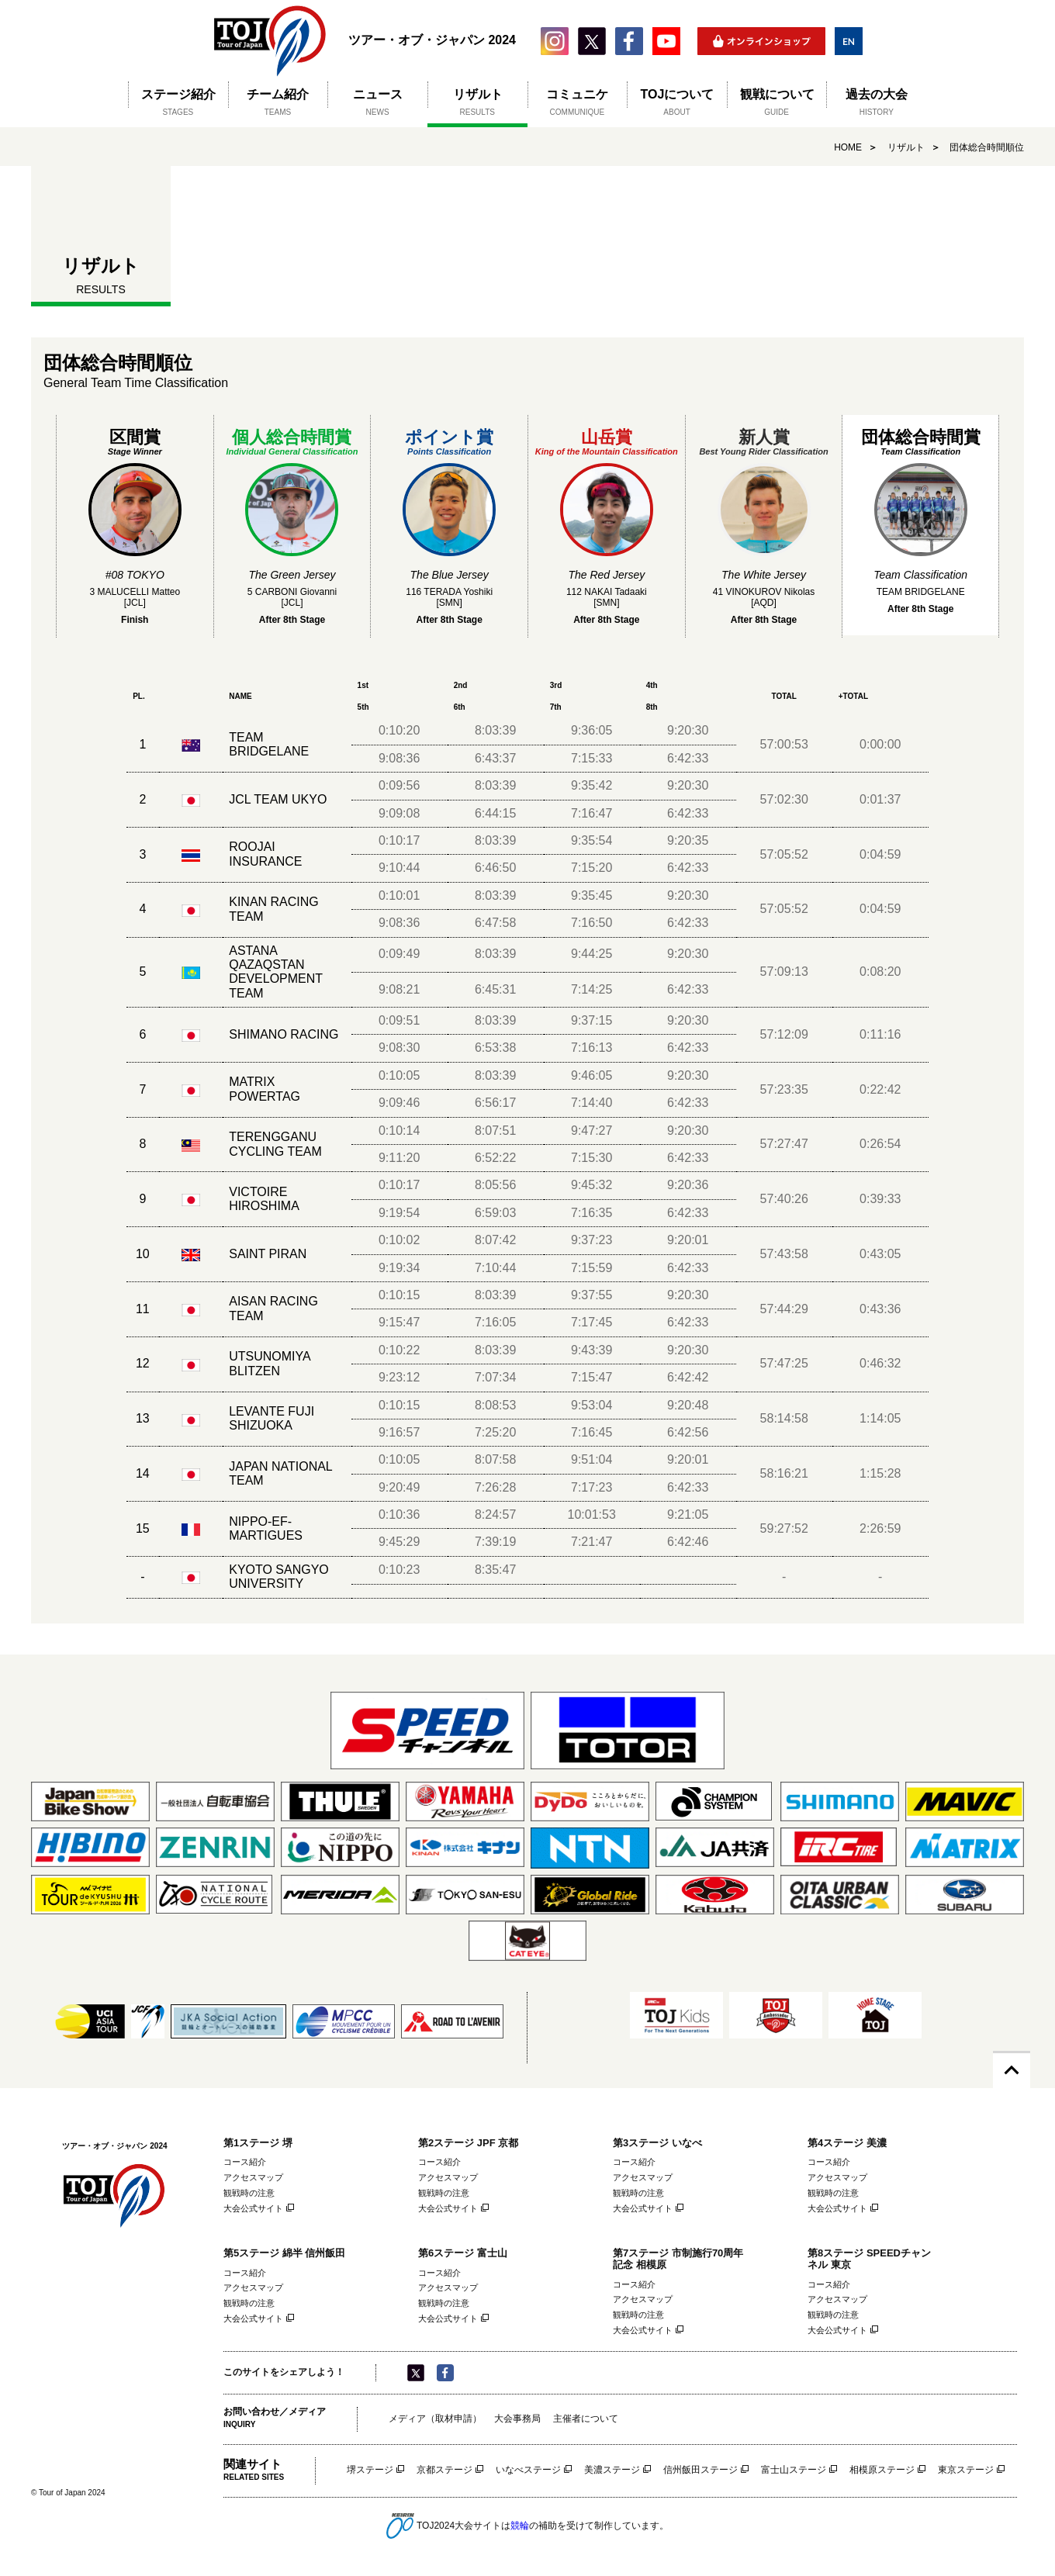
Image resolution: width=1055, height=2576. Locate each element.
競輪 (519, 2524)
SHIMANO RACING (283, 1034)
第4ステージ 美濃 (847, 2143)
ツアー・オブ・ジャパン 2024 (270, 40)
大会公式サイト (253, 2208)
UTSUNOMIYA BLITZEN (269, 1363)
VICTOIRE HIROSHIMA (264, 1198)
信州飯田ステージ (700, 2470)
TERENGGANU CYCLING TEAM (275, 1143)
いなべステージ (528, 2470)
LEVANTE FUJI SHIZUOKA (271, 1418)
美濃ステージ (612, 2470)
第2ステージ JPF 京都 (468, 2143)
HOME (848, 147)
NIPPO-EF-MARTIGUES (266, 1528)
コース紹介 (244, 2161)
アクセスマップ (253, 2177)
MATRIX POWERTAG (264, 1088)
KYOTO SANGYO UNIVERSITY (279, 1576)
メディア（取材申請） (435, 2419)
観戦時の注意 (249, 2192)
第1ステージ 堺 (257, 2143)
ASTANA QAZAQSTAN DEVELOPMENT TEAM (276, 972)
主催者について (585, 2419)
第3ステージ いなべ (657, 2143)
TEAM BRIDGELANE (269, 744)
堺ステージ (370, 2470)
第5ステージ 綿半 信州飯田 (284, 2253)
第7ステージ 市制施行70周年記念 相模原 (678, 2258)
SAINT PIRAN (267, 1253)
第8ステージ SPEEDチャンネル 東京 (869, 2258)
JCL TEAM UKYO (278, 799)
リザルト (906, 147)
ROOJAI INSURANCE (265, 853)
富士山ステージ (793, 2470)
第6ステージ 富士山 (462, 2253)
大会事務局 (517, 2419)
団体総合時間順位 (987, 147)
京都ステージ (444, 2470)
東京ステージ (966, 2470)
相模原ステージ (882, 2470)
